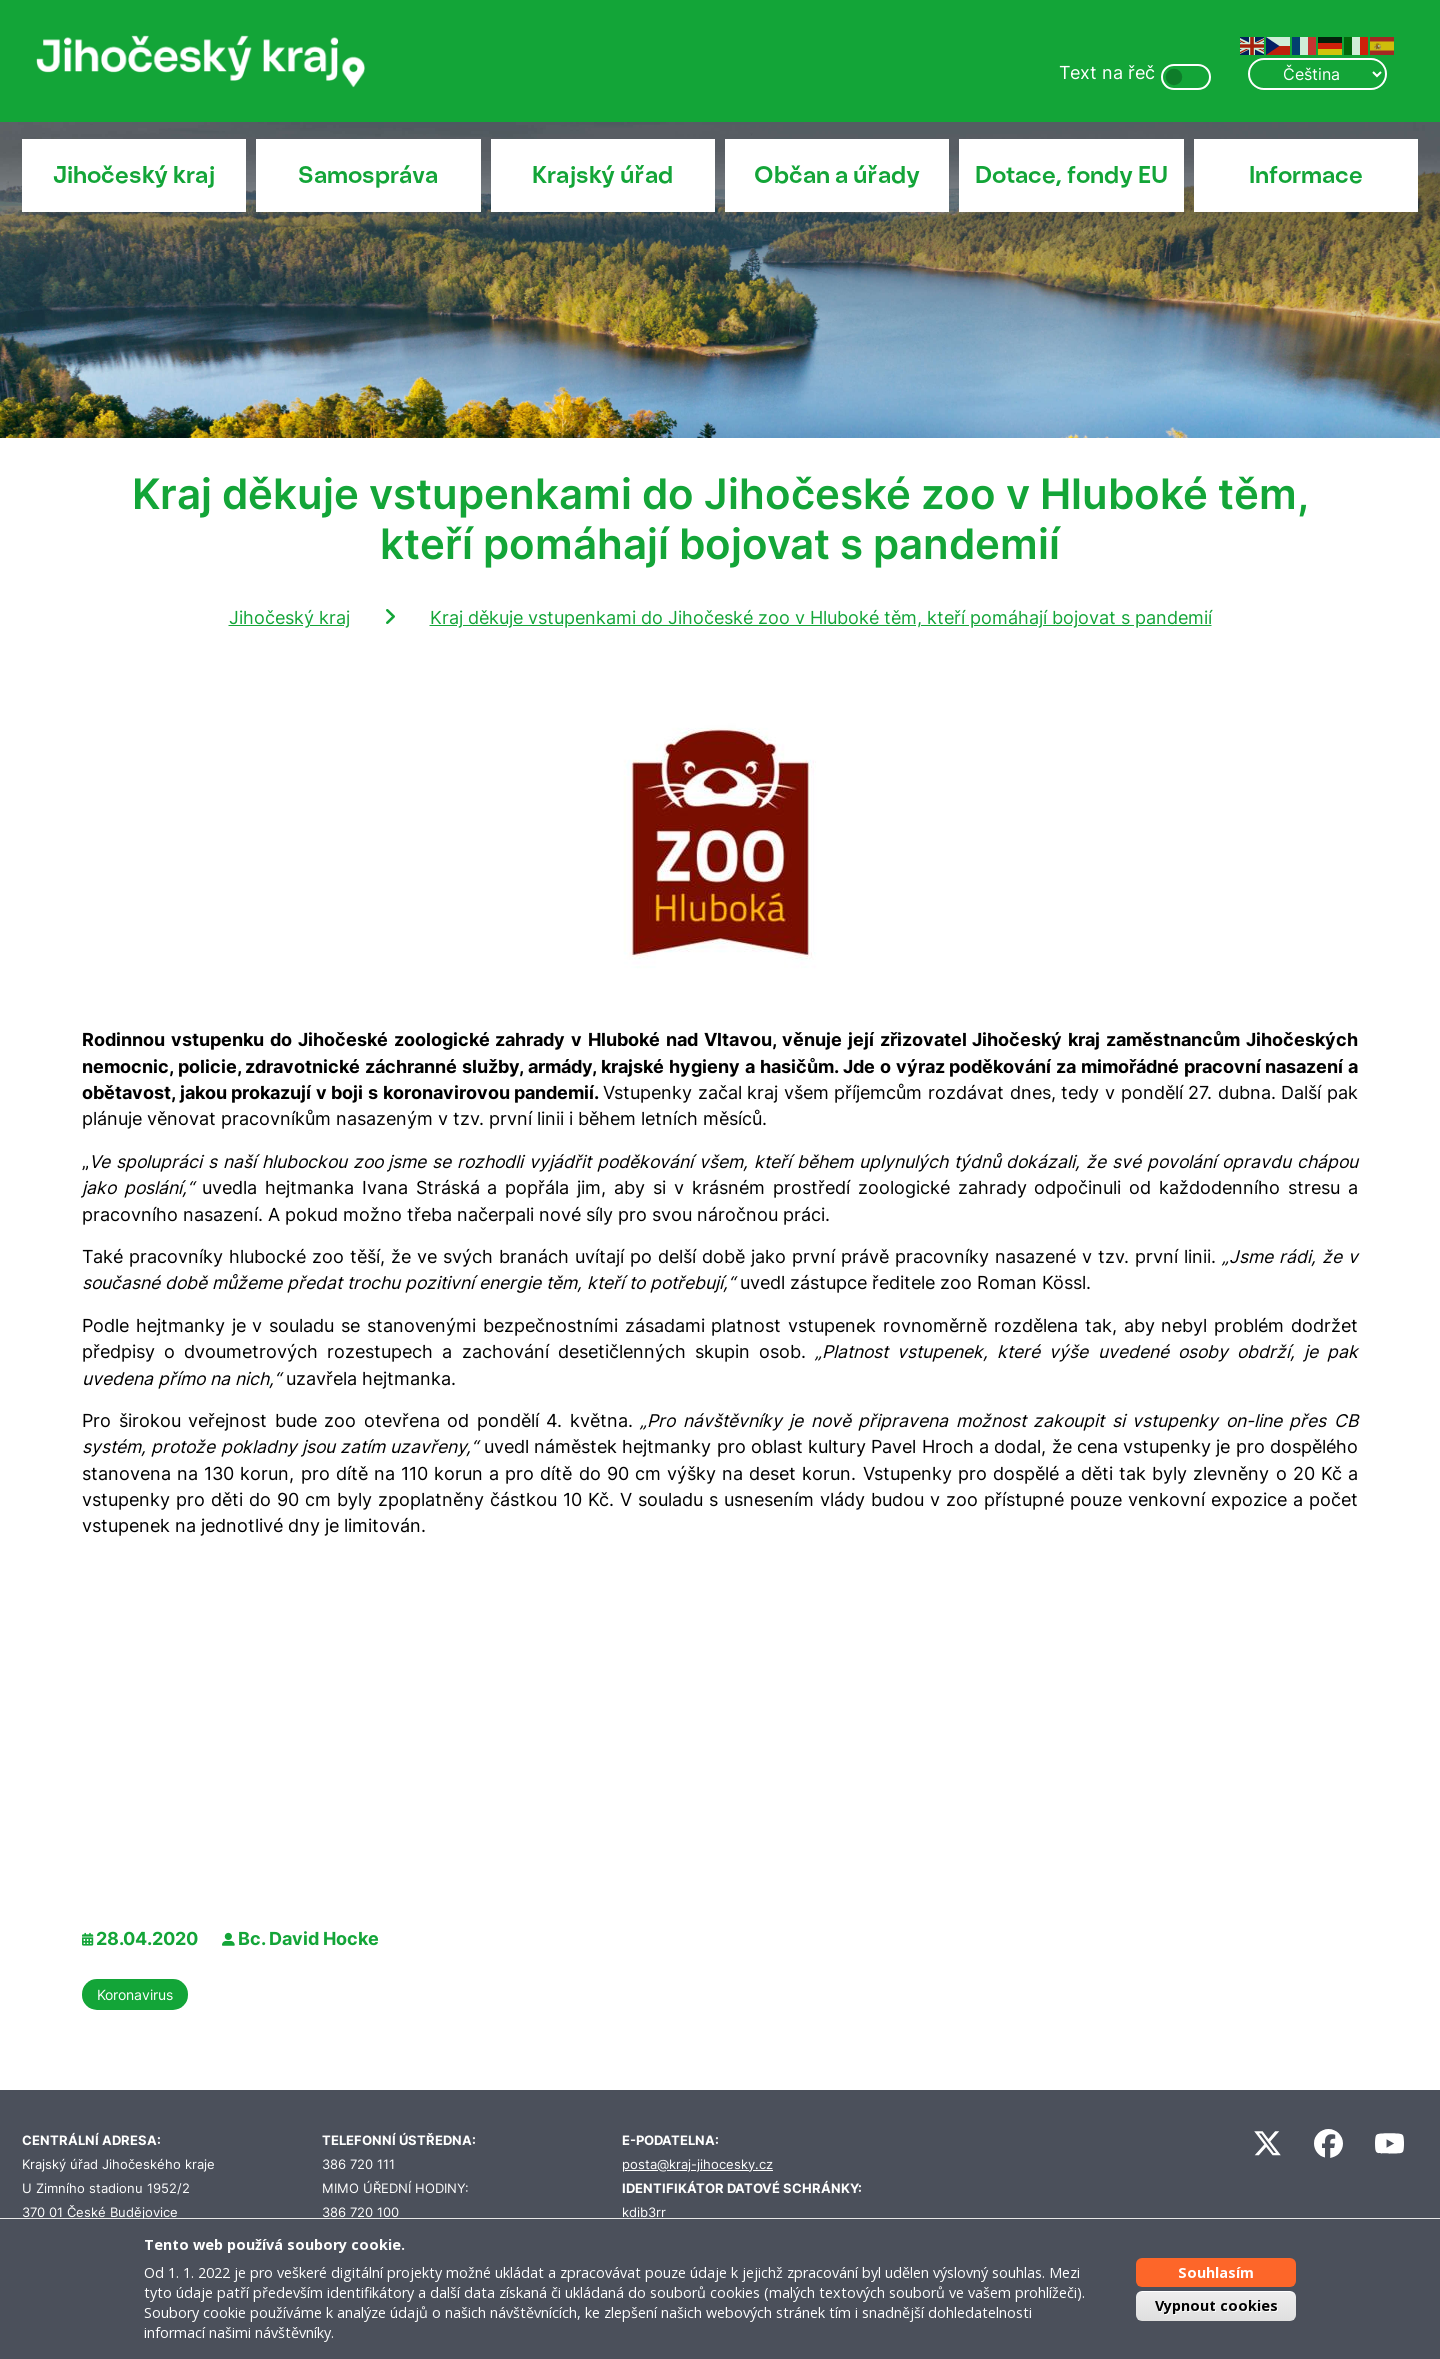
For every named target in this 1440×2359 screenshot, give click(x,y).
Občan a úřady (837, 175)
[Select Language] (1317, 74)
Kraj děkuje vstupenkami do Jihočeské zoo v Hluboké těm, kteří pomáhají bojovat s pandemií (821, 617)
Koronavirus (135, 1994)
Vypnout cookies (1216, 2305)
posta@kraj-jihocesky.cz (697, 2164)
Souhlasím (1216, 2271)
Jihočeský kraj (134, 175)
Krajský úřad (602, 175)
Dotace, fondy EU (1071, 175)
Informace (1306, 175)
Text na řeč (1107, 72)
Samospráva (368, 175)
